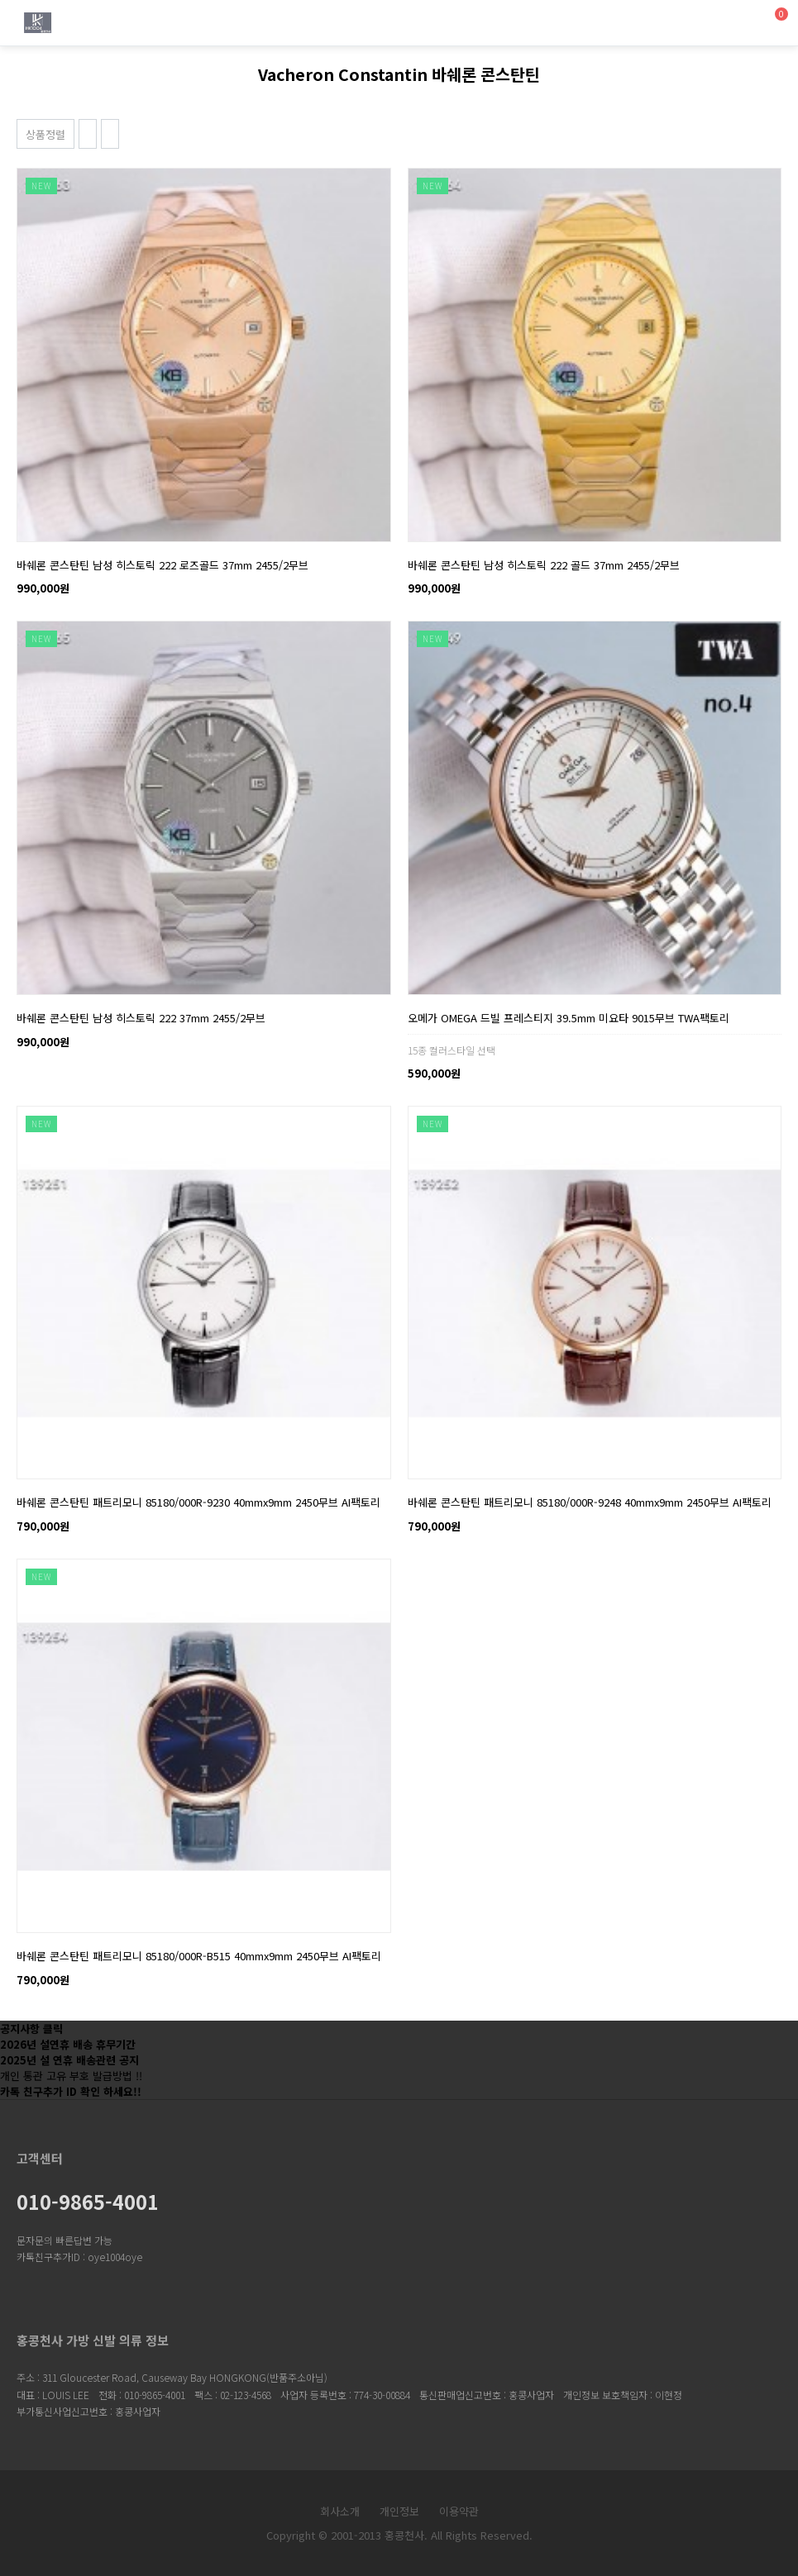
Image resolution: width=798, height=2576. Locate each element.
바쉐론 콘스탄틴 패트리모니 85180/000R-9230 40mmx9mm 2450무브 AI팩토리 (198, 1502)
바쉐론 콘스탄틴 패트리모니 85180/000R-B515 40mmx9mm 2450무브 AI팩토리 (199, 1956)
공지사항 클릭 (31, 2028)
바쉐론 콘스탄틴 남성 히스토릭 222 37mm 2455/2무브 (141, 1018)
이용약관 (459, 2511)
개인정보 (399, 2511)
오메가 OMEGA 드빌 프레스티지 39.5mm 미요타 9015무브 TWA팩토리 (568, 1018)
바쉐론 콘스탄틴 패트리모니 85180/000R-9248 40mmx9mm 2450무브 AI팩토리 (590, 1502)
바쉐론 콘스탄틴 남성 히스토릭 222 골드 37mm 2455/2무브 (544, 565)
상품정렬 (45, 134)
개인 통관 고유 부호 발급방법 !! (71, 2075)
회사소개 (340, 2511)
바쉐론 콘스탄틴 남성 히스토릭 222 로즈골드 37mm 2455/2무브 (162, 565)
